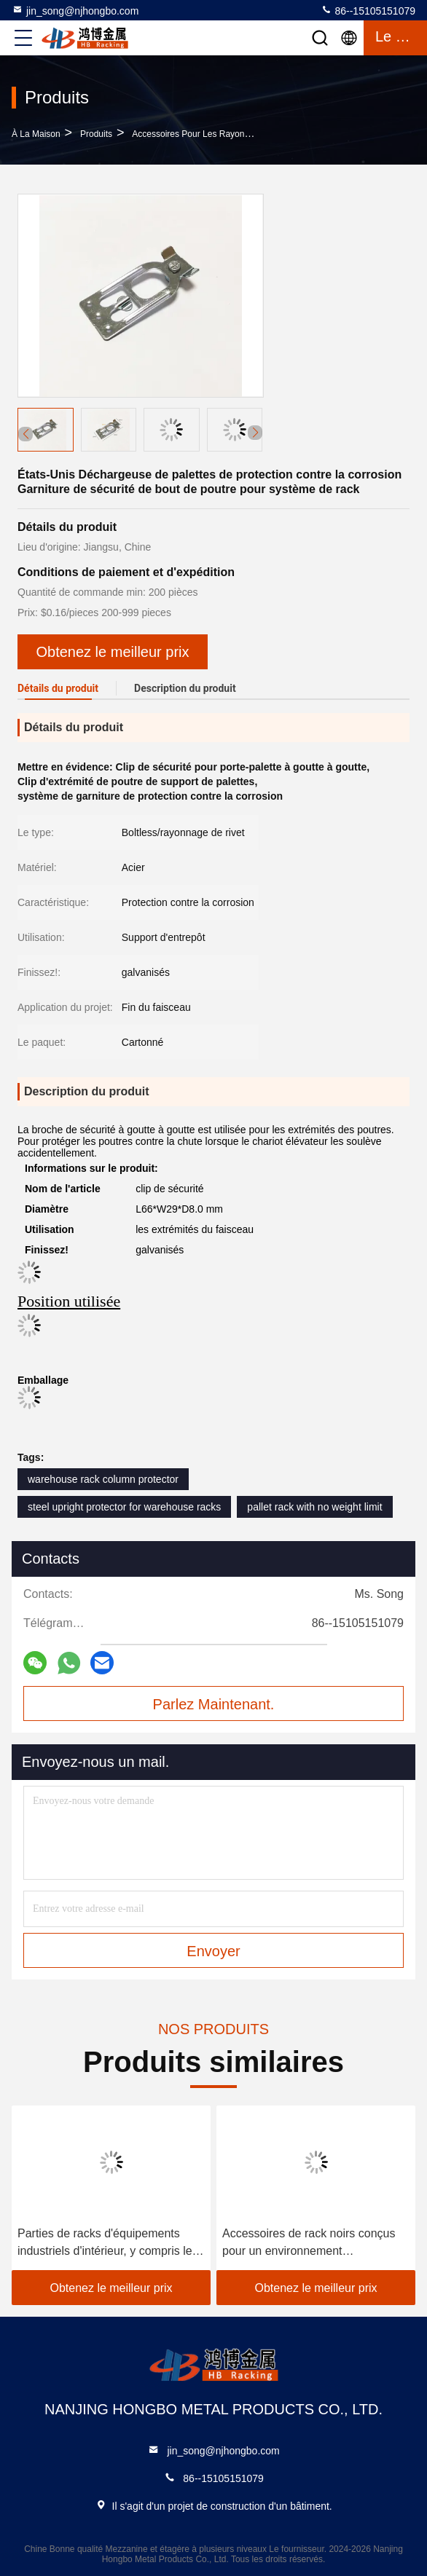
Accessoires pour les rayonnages (200, 134)
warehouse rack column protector (103, 1479)
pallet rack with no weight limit (314, 1507)
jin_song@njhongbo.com (75, 10)
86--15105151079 (368, 10)
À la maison (36, 134)
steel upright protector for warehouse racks (124, 1507)
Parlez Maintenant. (214, 1704)
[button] (255, 432)
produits (96, 134)
